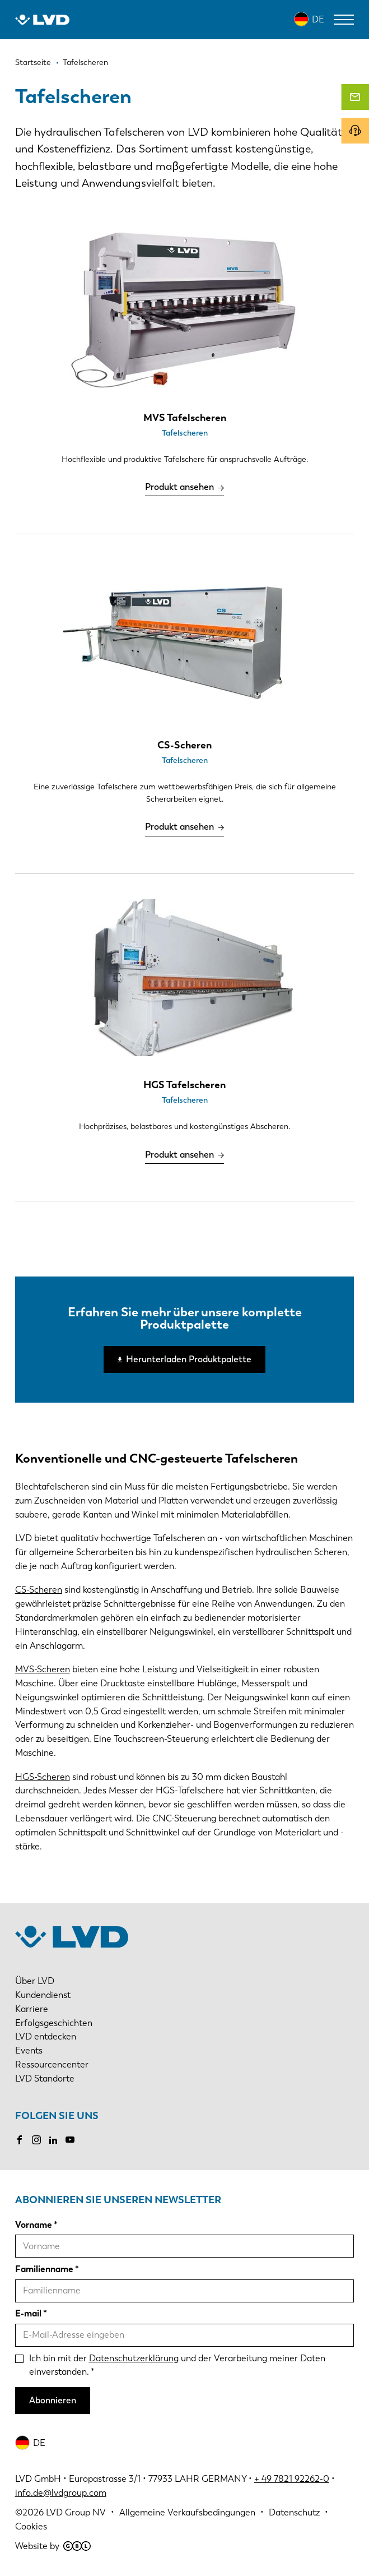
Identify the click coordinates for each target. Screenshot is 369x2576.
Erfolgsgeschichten (53, 2023)
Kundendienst (43, 1995)
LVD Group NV (76, 2512)
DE (318, 19)
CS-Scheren (38, 1589)
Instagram (36, 2139)
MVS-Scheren (42, 1669)
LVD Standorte (44, 2078)
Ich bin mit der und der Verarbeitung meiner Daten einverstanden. (177, 2365)
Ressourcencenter (51, 2064)
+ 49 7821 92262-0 (291, 2478)
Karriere (31, 2009)
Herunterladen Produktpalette (188, 1359)
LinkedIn (53, 2139)
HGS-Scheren (42, 1777)
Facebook (19, 2139)
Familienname (44, 2269)
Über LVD (34, 1981)
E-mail (28, 2313)
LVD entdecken (45, 2036)
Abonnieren (52, 2400)
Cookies (31, 2526)
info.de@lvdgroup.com (60, 2492)
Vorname (33, 2224)
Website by (53, 2546)
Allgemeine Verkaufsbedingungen (187, 2512)
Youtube (70, 2139)
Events (29, 2050)
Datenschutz (294, 2512)
